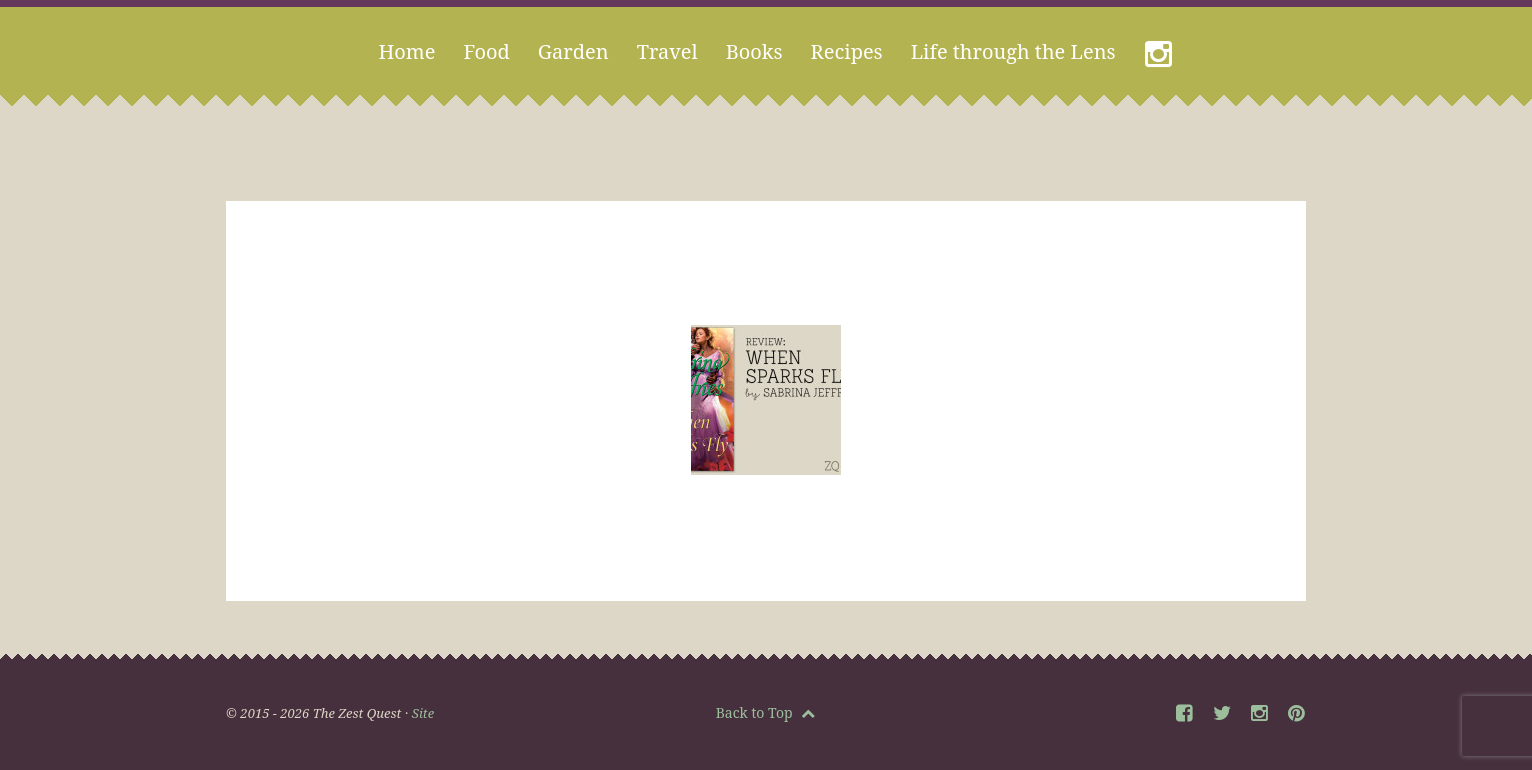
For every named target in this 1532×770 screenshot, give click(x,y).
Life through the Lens (1013, 51)
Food (486, 51)
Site (423, 713)
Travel (667, 51)
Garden (573, 51)
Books (754, 51)
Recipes (847, 51)
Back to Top (766, 712)
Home (406, 51)
